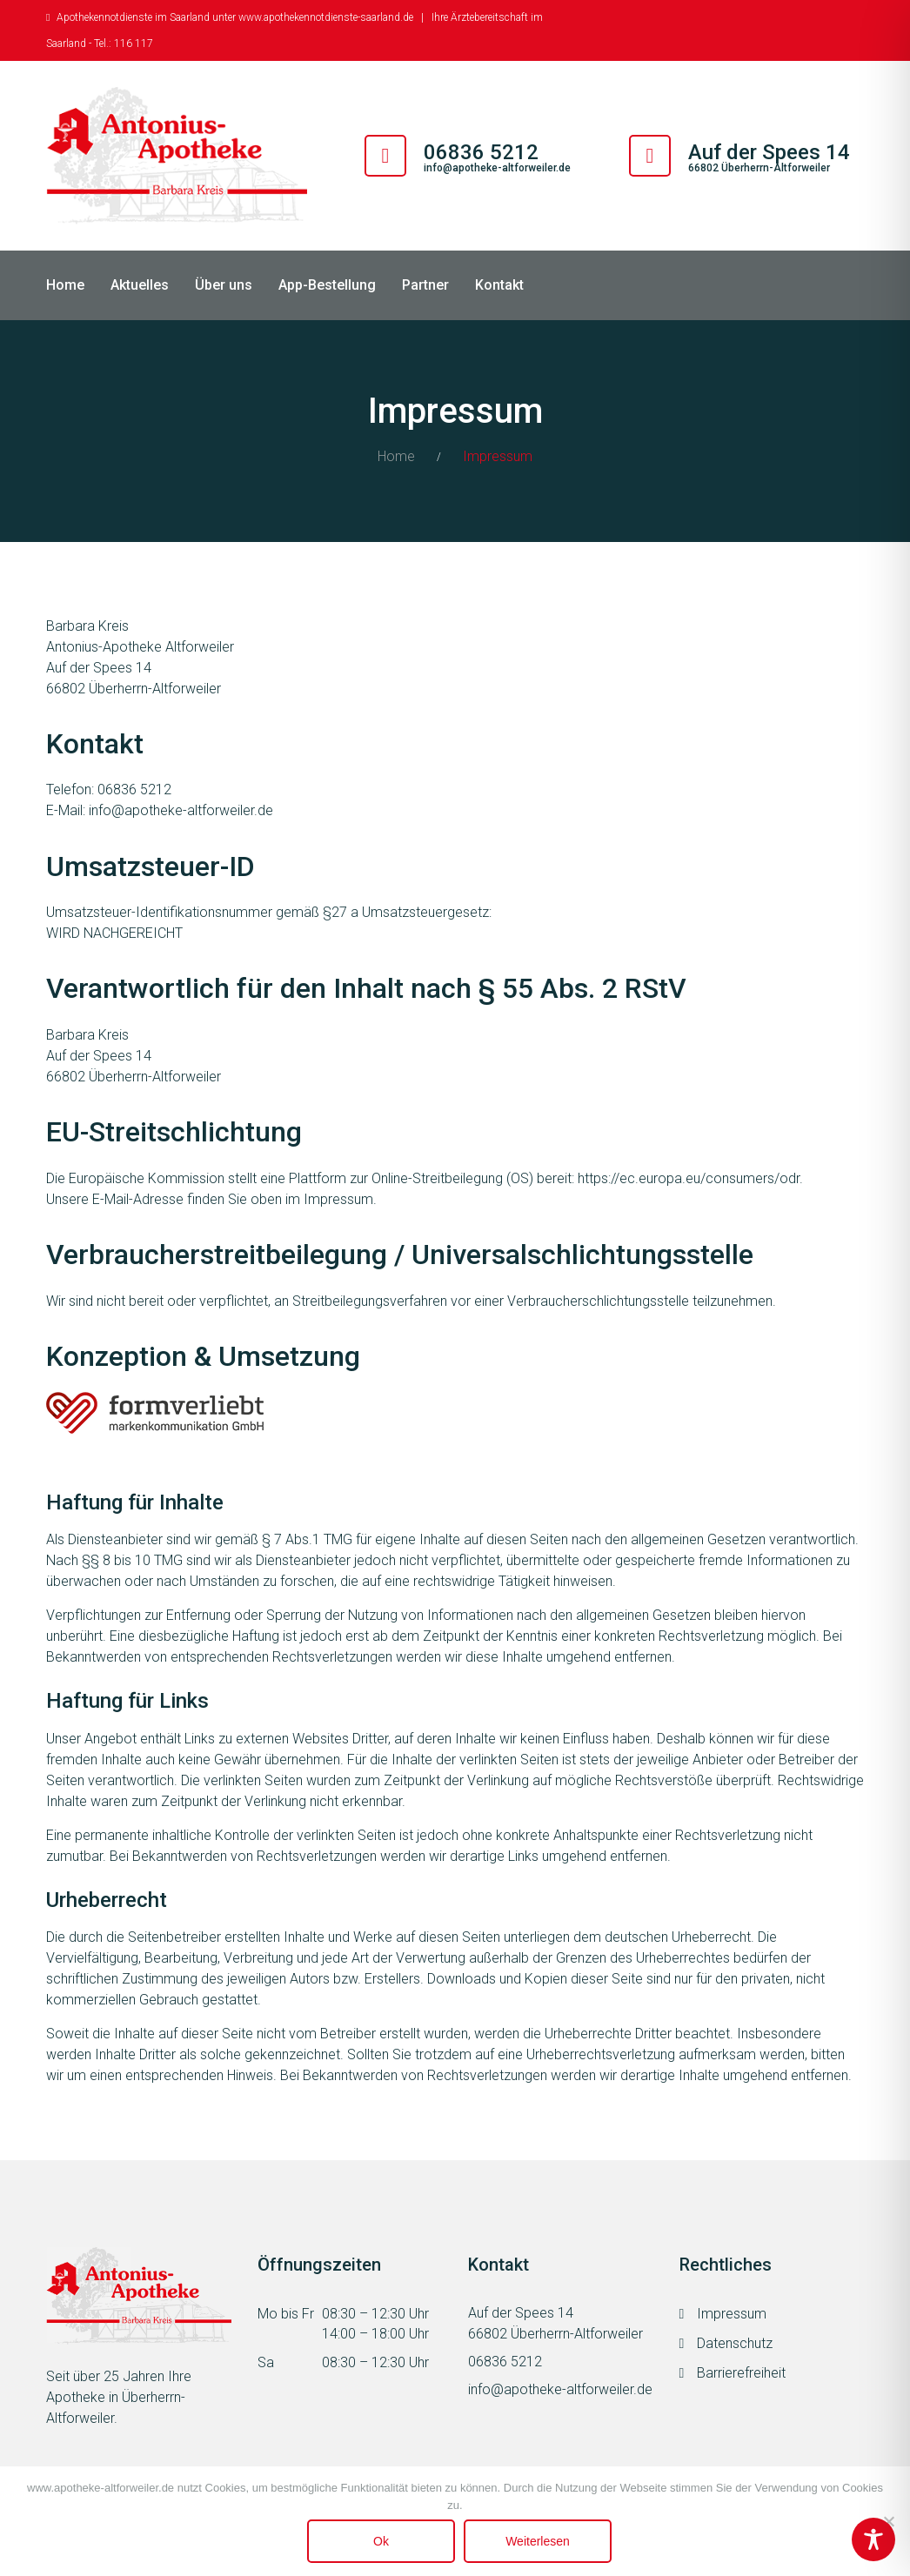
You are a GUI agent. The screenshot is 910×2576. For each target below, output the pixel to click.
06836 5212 (505, 2361)
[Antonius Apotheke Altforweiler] (176, 156)
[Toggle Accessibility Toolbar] (873, 2539)
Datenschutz (735, 2343)
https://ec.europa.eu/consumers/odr (689, 1178)
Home (65, 285)
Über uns (223, 285)
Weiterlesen (537, 2541)
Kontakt (499, 285)
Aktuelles (139, 285)
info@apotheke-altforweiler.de (497, 168)
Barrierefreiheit (741, 2373)
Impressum (731, 2313)
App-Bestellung (327, 285)
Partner (425, 285)
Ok (381, 2541)
